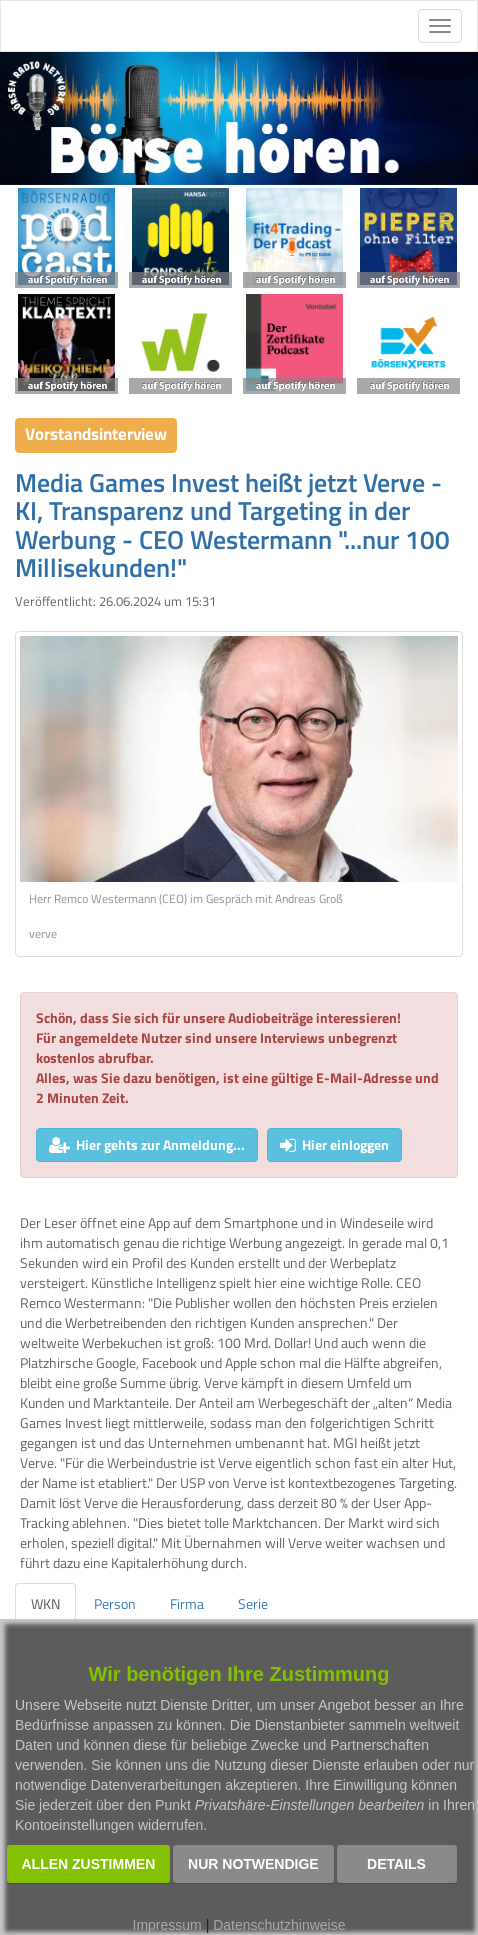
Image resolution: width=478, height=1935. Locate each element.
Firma (187, 1603)
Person (115, 1603)
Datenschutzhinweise (279, 1925)
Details (396, 1864)
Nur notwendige (253, 1864)
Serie (253, 1603)
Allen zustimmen (89, 1864)
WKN (45, 1603)
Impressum (167, 1925)
